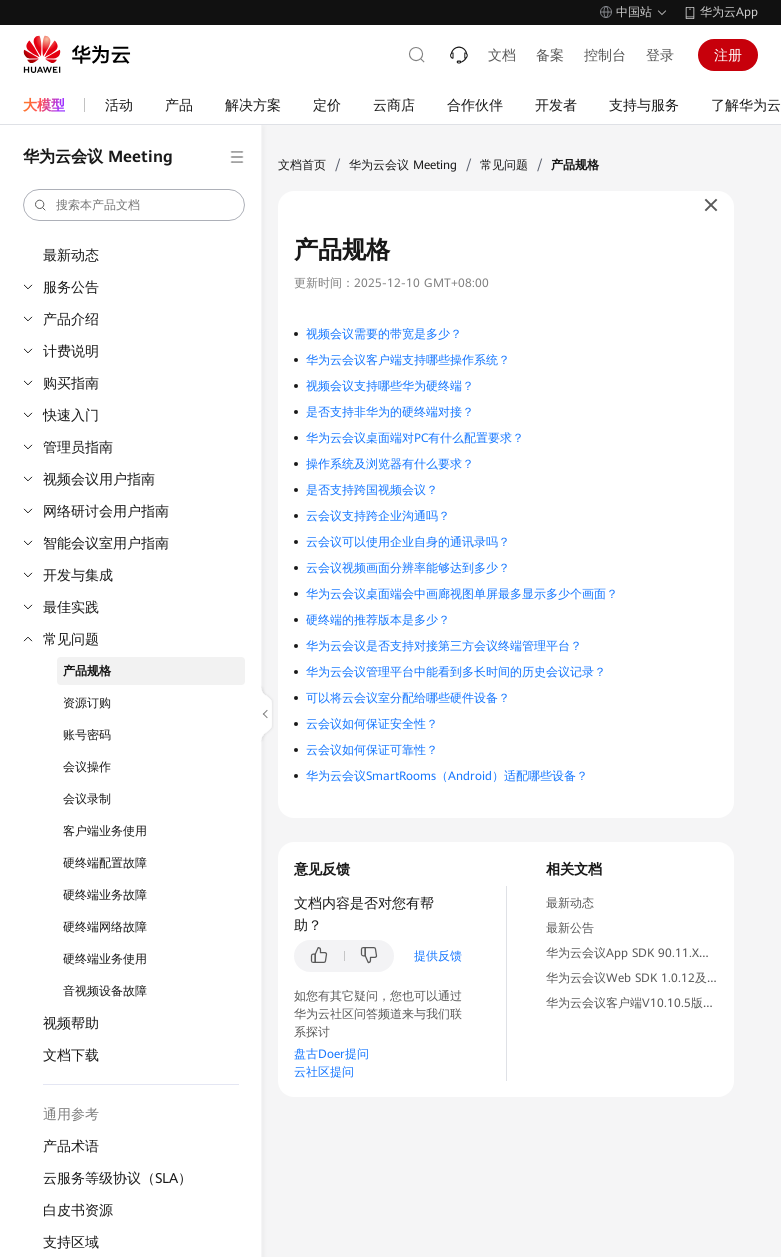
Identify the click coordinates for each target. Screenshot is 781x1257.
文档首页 (302, 165)
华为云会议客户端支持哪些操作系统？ (408, 360)
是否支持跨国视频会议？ (372, 490)
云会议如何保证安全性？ (372, 724)
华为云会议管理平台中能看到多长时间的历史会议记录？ (456, 672)
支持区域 (71, 1242)
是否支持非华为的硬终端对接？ (390, 412)
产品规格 (87, 671)
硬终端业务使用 (105, 959)
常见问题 (71, 639)
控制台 (605, 55)
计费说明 (71, 351)
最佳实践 (71, 607)
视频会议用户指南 (99, 479)
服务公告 (71, 287)
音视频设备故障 (105, 991)
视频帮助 (71, 1023)
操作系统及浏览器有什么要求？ (390, 464)
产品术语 (71, 1146)
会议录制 (87, 799)
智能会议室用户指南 (106, 543)
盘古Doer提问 (331, 1054)
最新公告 (570, 928)
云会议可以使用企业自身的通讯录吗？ (408, 542)
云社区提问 (324, 1072)
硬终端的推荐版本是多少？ (378, 620)
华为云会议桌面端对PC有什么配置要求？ (415, 438)
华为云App (729, 12)
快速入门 (71, 415)
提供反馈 (438, 956)
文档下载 (71, 1055)
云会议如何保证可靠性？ (372, 750)
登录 (660, 55)
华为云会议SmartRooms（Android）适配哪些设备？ (447, 776)
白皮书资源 (78, 1210)
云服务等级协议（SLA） (117, 1178)
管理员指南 (78, 447)
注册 (728, 55)
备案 (550, 55)
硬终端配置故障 (105, 863)
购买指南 (71, 383)
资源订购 (87, 703)
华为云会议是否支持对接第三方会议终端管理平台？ (444, 646)
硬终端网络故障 (105, 927)
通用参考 (71, 1114)
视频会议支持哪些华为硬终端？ (390, 386)
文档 (502, 55)
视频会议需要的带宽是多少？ (384, 334)
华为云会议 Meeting (403, 165)
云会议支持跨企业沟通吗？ (378, 516)
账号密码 (87, 735)
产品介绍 (71, 319)
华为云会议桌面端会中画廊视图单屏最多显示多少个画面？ (462, 594)
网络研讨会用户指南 (106, 511)
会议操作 (87, 767)
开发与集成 (78, 575)
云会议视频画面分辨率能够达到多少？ (408, 568)
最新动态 (71, 255)
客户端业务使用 (105, 831)
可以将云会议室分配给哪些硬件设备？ (408, 698)
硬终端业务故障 (105, 895)
